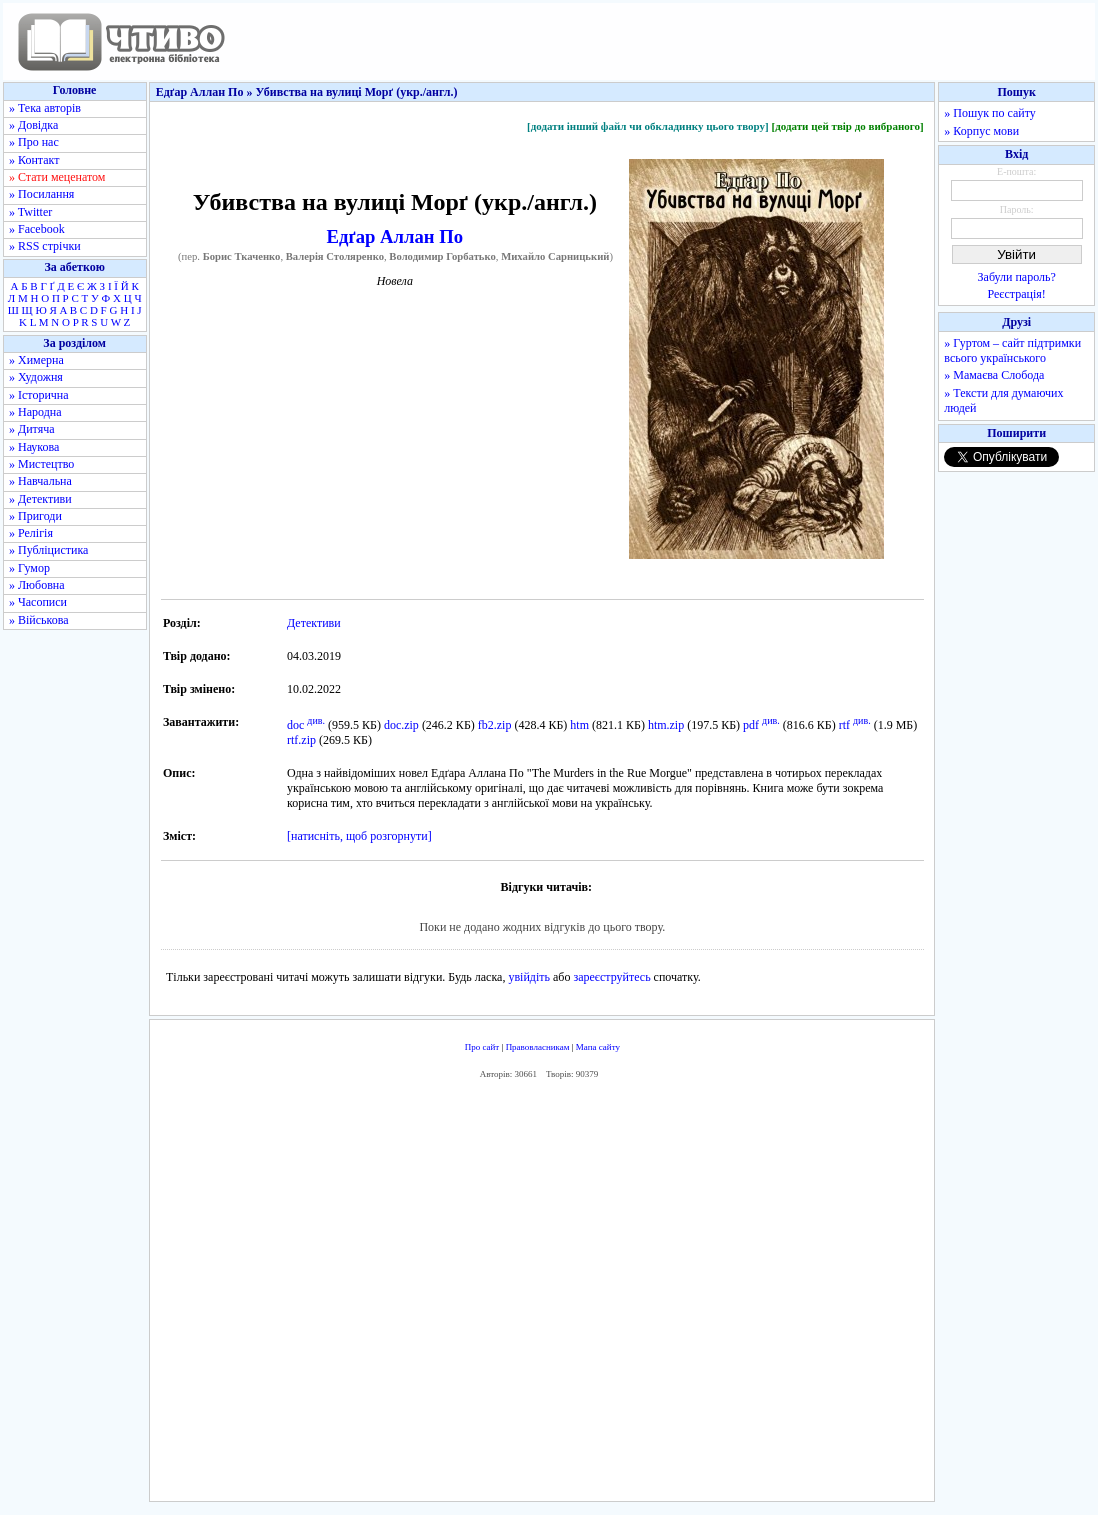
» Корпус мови (981, 131)
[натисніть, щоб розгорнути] (359, 836)
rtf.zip (301, 740)
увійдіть (529, 977)
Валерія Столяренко (335, 256)
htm (579, 725)
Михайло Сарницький (555, 256)
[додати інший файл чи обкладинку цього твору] (648, 126)
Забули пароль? (1017, 277)
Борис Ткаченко (242, 256)
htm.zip (666, 725)
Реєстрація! (1017, 294)
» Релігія (31, 533)
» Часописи (38, 602)
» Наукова (34, 447)
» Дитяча (32, 429)
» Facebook (37, 229)
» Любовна (37, 585)
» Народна (35, 412)
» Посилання (41, 194)
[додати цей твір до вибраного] (847, 126)
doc (295, 725)
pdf (751, 725)
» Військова (39, 620)
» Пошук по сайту (989, 113)
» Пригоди (35, 516)
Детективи (314, 623)
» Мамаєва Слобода (994, 375)
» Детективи (40, 499)
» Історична (39, 395)
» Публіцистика (48, 550)
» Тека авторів (45, 108)
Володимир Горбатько (442, 256)
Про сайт (482, 1047)
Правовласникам (538, 1047)
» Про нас (34, 142)
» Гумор (29, 568)
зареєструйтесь (611, 977)
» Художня (36, 377)
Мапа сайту (598, 1047)
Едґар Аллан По (395, 236)
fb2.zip (495, 725)
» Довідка (33, 125)
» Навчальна (40, 481)
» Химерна (36, 360)
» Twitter (30, 212)
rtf (844, 725)
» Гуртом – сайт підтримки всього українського (1012, 350)
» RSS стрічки (45, 246)
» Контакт (34, 160)
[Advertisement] (542, 1295)
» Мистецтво (41, 464)
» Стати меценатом (57, 177)
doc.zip (401, 725)
